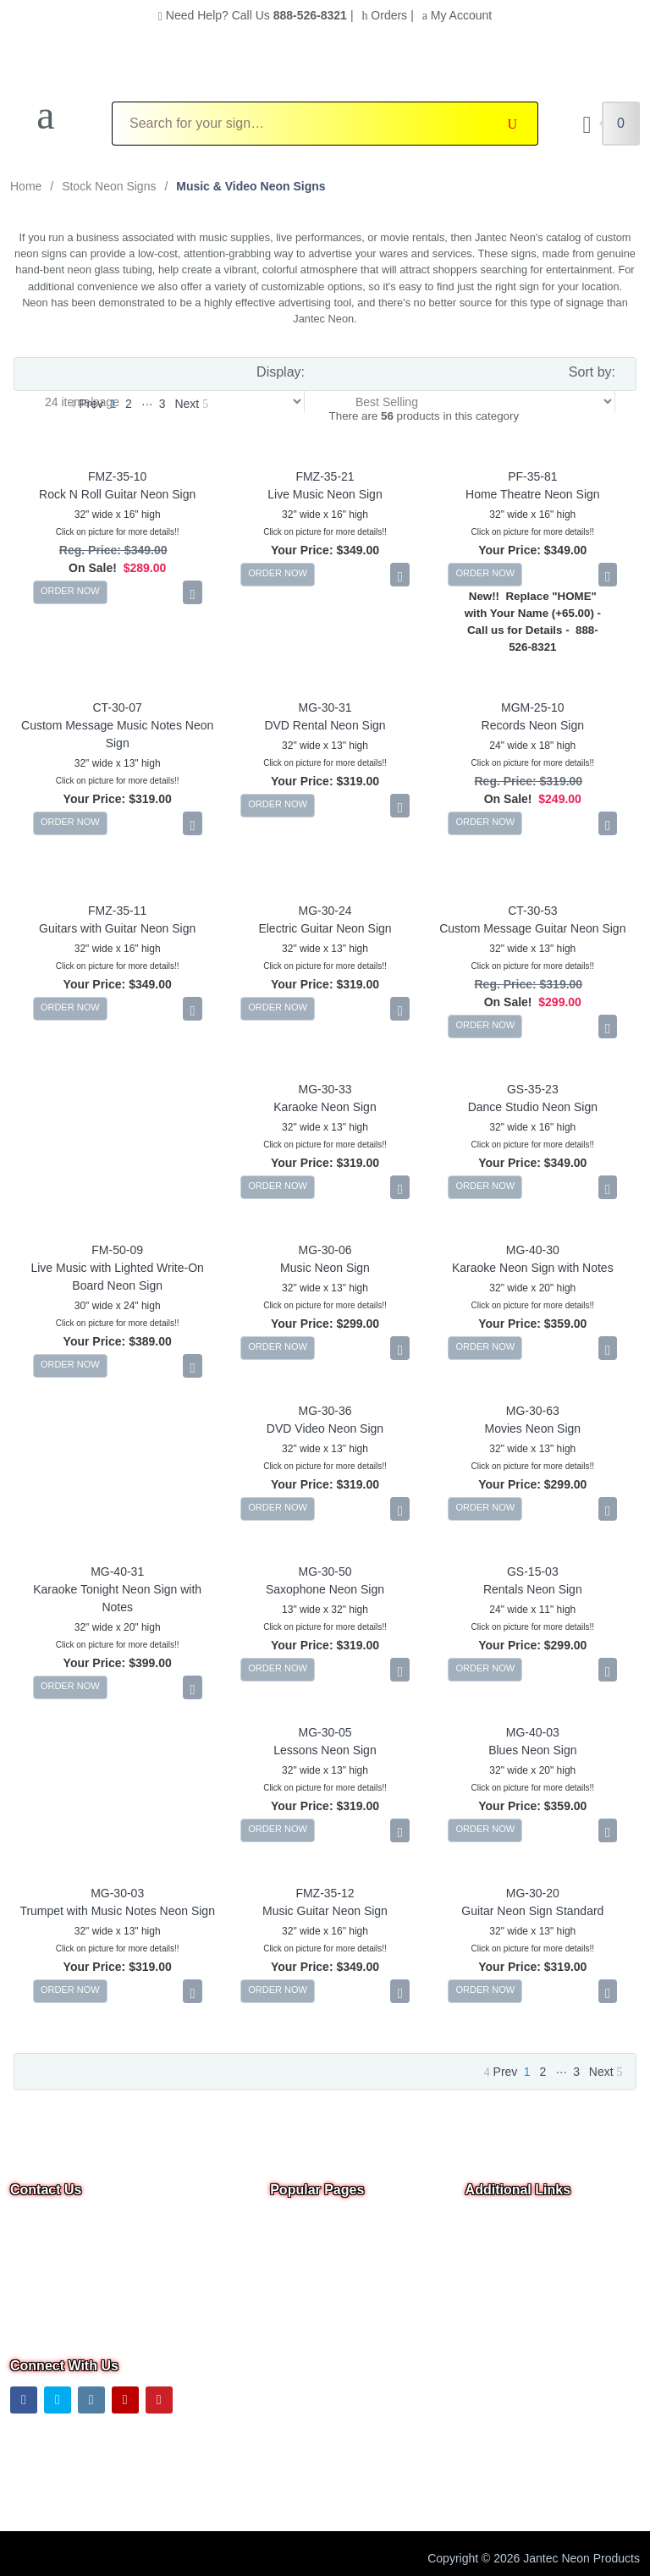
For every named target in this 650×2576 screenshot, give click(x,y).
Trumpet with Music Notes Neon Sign (117, 1911)
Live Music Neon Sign (324, 494)
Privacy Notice (503, 2293)
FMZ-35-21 (324, 476)
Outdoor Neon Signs (323, 2317)
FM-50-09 (117, 1250)
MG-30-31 (324, 707)
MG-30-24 (324, 910)
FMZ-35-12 (324, 1893)
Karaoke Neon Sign (324, 1107)
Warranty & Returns (517, 2341)
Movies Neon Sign (533, 1428)
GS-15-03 (533, 1571)
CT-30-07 (116, 707)
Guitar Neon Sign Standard (532, 1911)
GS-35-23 (533, 1089)
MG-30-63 (532, 1410)
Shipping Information (519, 2317)
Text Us (31, 2320)
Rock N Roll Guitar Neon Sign (117, 494)
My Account (457, 15)
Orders (384, 15)
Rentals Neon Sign (532, 1589)
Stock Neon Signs (109, 186)
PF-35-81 (532, 476)
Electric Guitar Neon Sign (324, 928)
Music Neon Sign (325, 1267)
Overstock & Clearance (331, 2222)
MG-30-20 (532, 1893)
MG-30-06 (324, 1250)
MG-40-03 (532, 1732)
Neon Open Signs (317, 2246)
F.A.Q (285, 2341)
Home (25, 186)
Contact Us (494, 2246)
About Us (490, 2269)
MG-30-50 (324, 1571)
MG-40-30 (532, 1250)
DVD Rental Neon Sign (324, 725)
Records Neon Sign (533, 725)
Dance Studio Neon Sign (533, 1107)
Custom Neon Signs (323, 2269)
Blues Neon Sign (532, 1750)
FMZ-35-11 (117, 910)
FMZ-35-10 (117, 476)
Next (191, 403)
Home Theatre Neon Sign (532, 494)
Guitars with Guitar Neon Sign (117, 928)
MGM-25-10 (533, 707)
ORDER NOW (70, 591)
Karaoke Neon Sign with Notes (533, 1267)
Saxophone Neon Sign (325, 1589)
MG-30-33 (324, 1089)
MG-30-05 (324, 1732)
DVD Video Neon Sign (325, 1428)
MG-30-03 (117, 1893)
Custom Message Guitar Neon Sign (532, 928)
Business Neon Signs (326, 2293)
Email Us (45, 2276)
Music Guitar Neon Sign (325, 1911)
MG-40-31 (117, 1571)
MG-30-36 (324, 1410)
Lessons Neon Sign (324, 1750)
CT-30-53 (532, 910)
